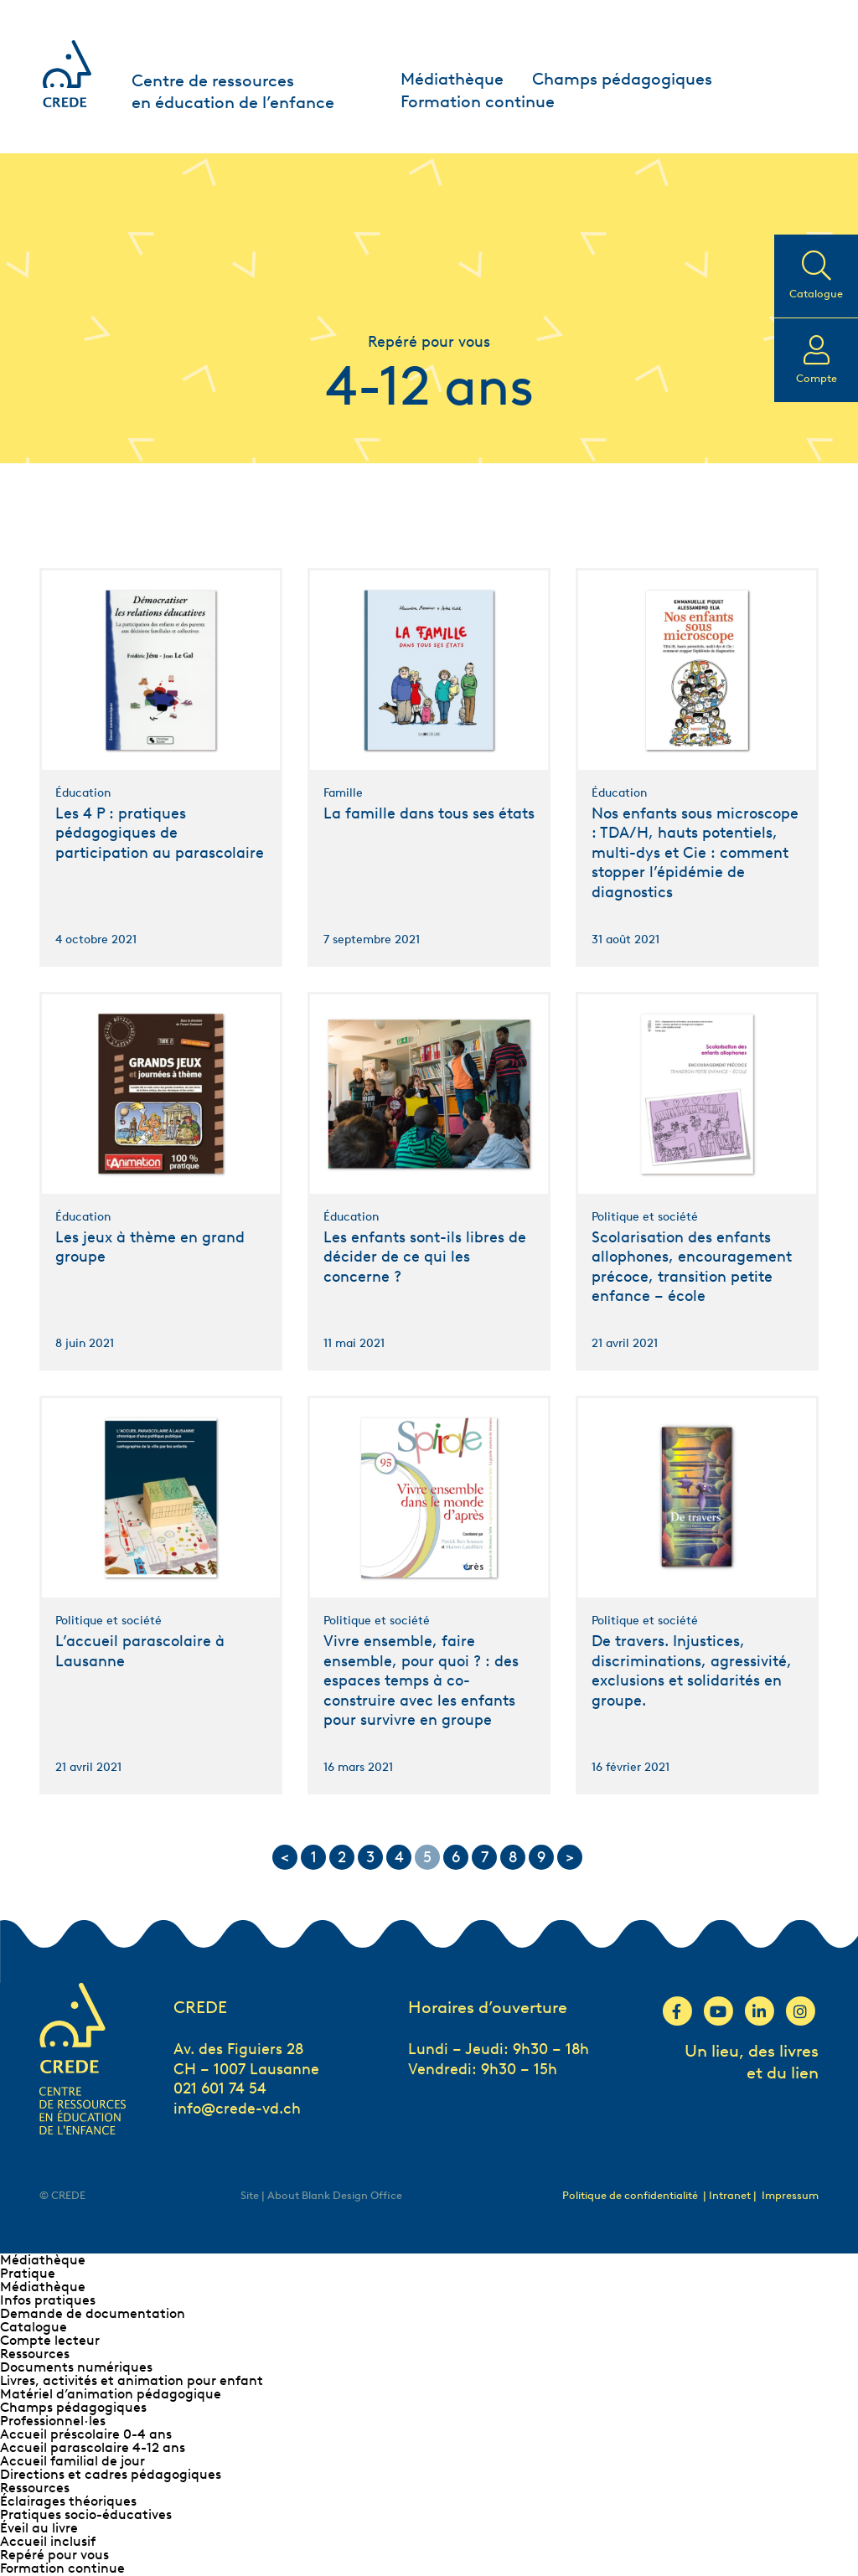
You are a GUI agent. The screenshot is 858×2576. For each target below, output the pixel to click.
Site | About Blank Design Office (321, 2195)
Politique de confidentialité (630, 2195)
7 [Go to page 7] (484, 1857)
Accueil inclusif (48, 2541)
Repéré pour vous (54, 2555)
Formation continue (478, 101)
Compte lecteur (50, 2340)
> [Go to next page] (570, 1857)
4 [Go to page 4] (399, 1857)
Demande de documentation (92, 2313)
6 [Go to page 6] (456, 1857)
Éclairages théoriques (68, 2501)
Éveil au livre (39, 2528)
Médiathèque (452, 79)
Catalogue (33, 2327)
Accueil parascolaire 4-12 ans (92, 2447)
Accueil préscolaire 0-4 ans (86, 2434)
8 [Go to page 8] (513, 1857)
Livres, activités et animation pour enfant (131, 2380)
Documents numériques (76, 2367)
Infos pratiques (48, 2300)
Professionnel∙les (53, 2421)
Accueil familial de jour (72, 2461)
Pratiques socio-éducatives (86, 2514)
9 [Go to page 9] (541, 1857)
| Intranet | (731, 2195)
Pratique (27, 2273)
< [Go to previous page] (285, 1857)
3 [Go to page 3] (370, 1857)
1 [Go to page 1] (314, 1857)
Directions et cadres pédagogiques (110, 2474)
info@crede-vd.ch (237, 2108)
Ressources (35, 2354)
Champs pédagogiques (622, 79)
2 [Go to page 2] (342, 1857)
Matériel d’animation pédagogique (110, 2394)
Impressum (790, 2195)
